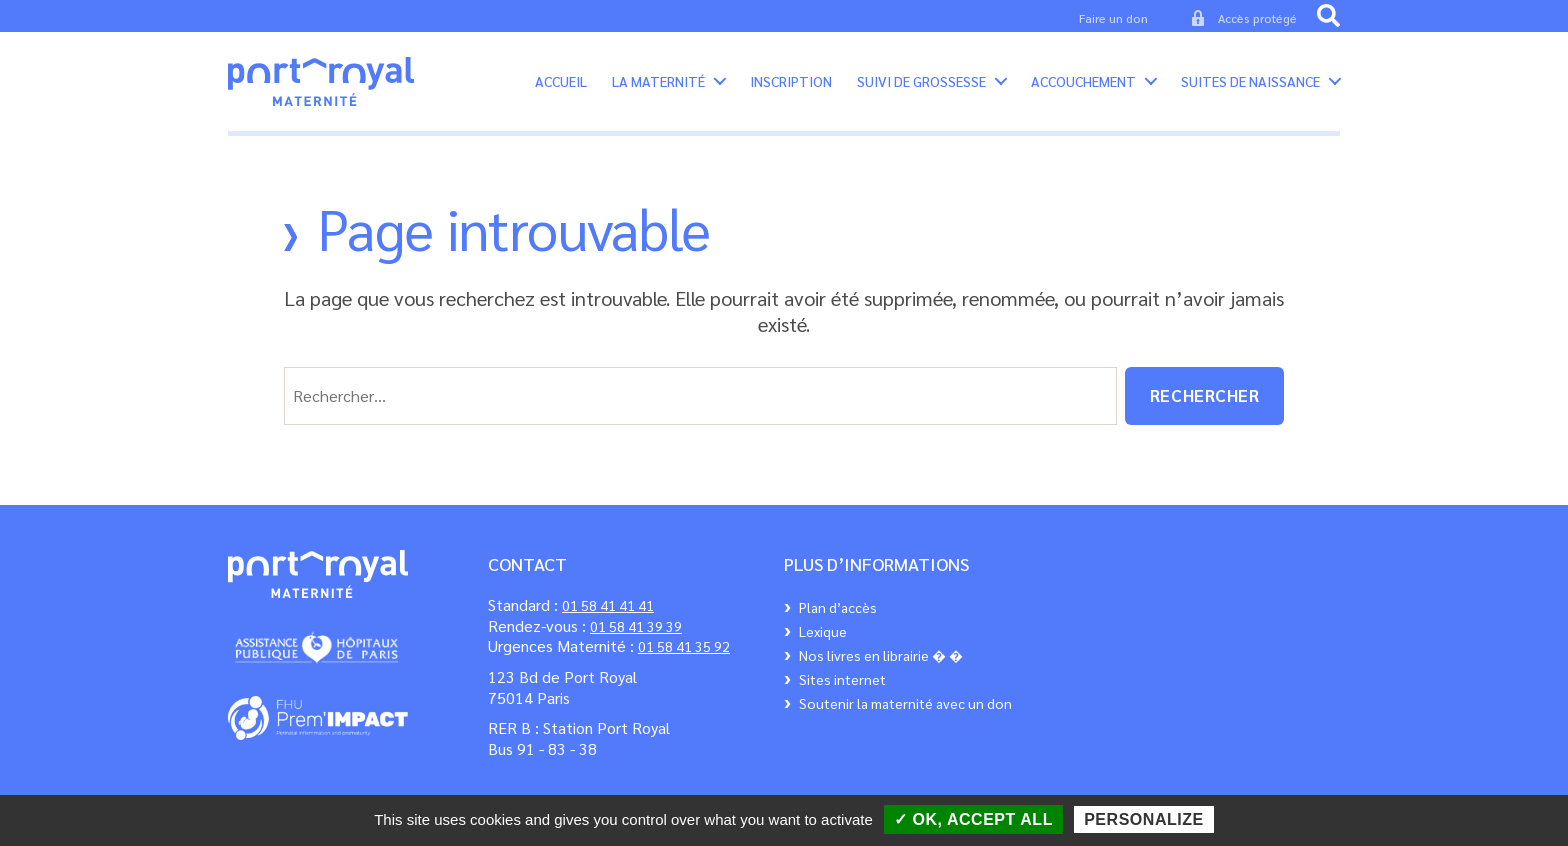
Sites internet (842, 693)
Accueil (561, 88)
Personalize (1144, 819)
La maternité (658, 88)
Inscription (791, 88)
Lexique (823, 645)
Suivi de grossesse (921, 88)
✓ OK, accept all (973, 819)
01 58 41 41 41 (608, 619)
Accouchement (1083, 88)
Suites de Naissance (1250, 88)
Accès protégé (1257, 18)
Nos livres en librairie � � (881, 669)
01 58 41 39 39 (636, 640)
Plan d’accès (838, 621)
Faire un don (1113, 18)
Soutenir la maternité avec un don (905, 717)
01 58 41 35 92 (684, 661)
